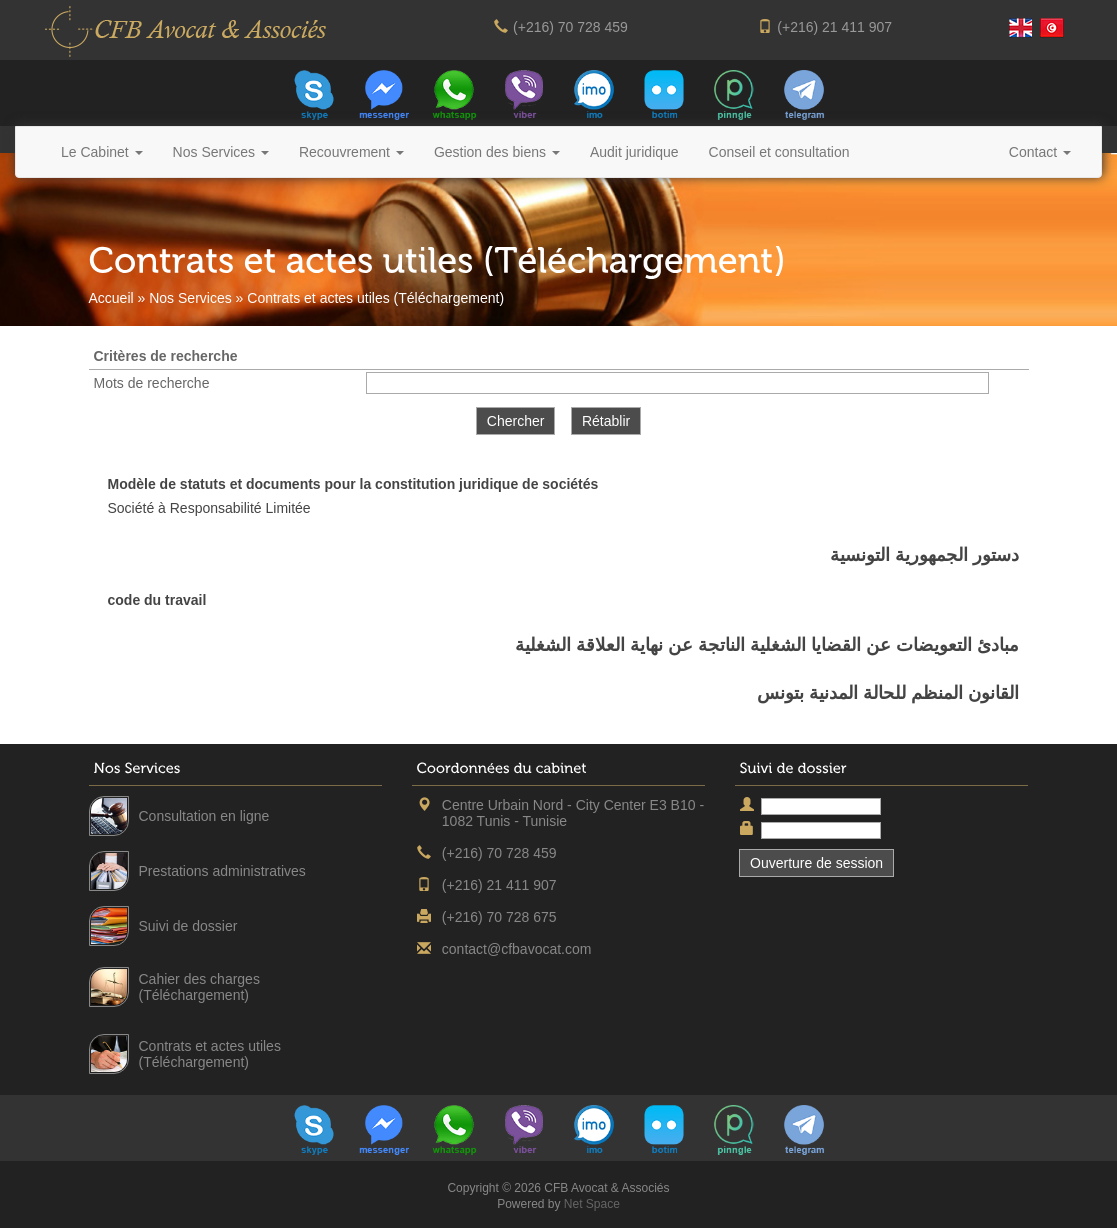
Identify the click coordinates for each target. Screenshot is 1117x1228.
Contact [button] (1040, 152)
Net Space (592, 1204)
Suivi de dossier (188, 926)
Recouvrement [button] (351, 152)
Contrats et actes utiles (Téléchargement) (210, 1054)
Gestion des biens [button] (497, 152)
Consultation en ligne (204, 816)
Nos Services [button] (221, 152)
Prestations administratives (222, 871)
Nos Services (190, 298)
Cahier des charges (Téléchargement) (199, 987)
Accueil (111, 298)
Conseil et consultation (779, 152)
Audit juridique (634, 152)
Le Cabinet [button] (102, 152)
